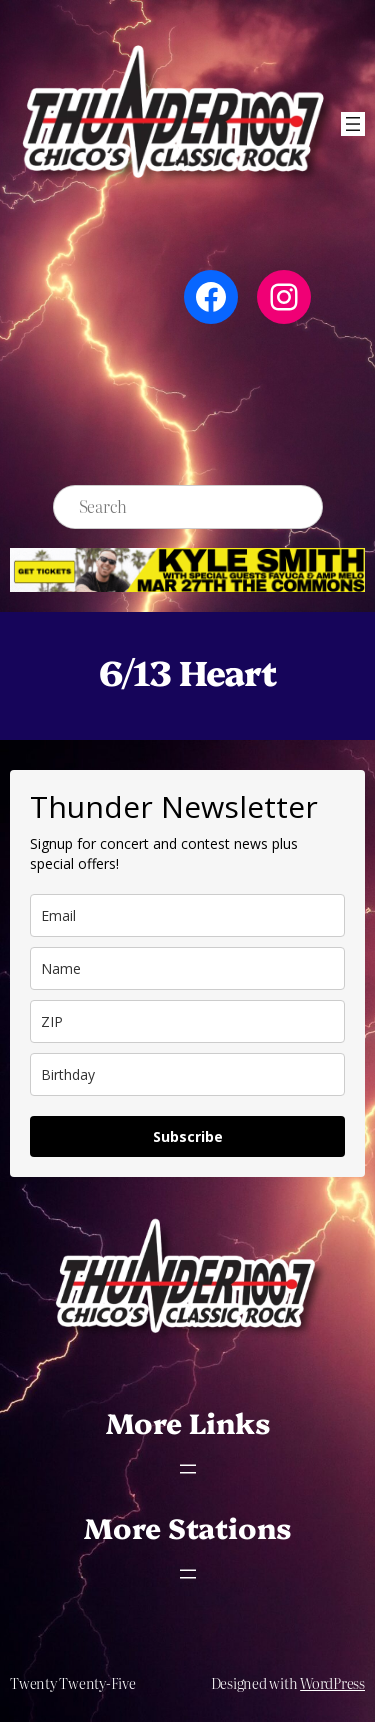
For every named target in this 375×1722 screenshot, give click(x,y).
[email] (187, 915)
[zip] (187, 1021)
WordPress (332, 1683)
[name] (187, 968)
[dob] (187, 1074)
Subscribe (188, 1136)
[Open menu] (353, 124)
